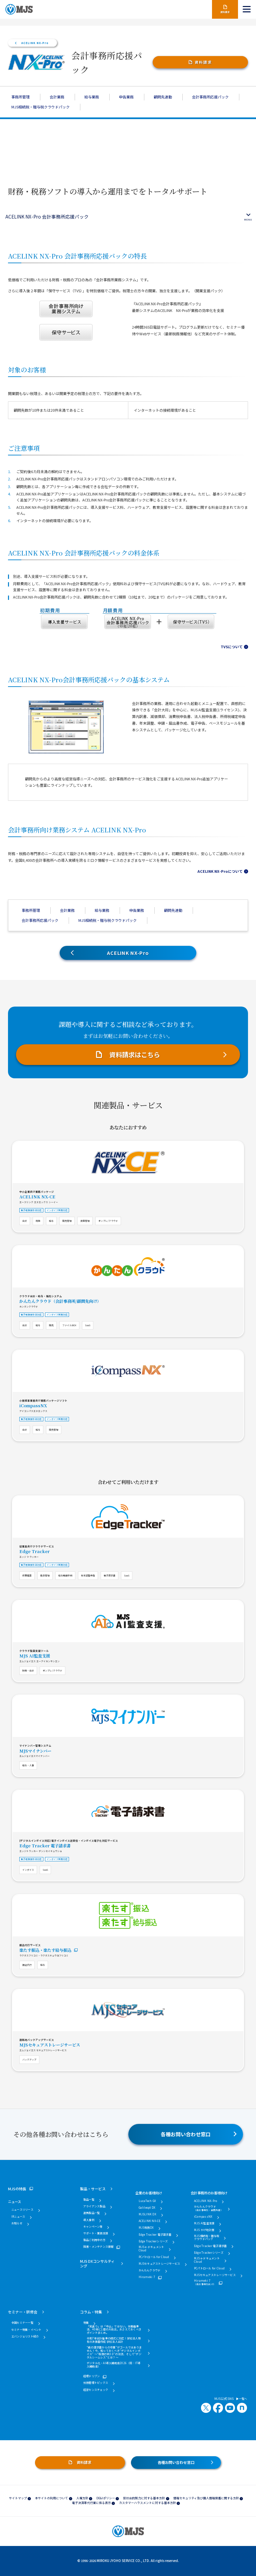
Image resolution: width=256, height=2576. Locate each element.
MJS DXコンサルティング (97, 2263)
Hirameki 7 (147, 2277)
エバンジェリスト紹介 (25, 2336)
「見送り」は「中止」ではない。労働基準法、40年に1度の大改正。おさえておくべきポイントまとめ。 (114, 2330)
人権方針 (82, 2498)
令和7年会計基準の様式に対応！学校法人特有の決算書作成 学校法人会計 (114, 2340)
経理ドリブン (91, 2376)
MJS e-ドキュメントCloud (151, 2248)
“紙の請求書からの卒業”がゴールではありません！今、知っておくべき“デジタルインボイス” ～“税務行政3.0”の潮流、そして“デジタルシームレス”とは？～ (114, 2352)
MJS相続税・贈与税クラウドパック (40, 106)
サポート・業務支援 (95, 2233)
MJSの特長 (17, 2188)
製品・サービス (93, 2188)
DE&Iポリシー (105, 2498)
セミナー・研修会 (22, 2311)
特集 (86, 2322)
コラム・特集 (91, 2311)
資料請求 (203, 62)
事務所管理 (20, 96)
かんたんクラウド (150, 2270)
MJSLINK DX (147, 2214)
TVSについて (232, 646)
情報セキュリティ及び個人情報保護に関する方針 (206, 2498)
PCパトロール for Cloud (154, 2257)
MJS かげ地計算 (204, 2230)
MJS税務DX (146, 2227)
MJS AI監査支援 (34, 1656)
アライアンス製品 (94, 2206)
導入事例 (88, 2220)
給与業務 (91, 96)
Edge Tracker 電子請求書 (45, 1846)
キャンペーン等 (93, 2226)
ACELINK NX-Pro (35, 43)
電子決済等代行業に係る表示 (91, 2503)
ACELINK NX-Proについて (220, 871)
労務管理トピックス (95, 2382)
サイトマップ (18, 2498)
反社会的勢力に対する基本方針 (144, 2498)
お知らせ (16, 2223)
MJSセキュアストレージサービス (49, 2045)
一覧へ (241, 2399)
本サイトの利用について (51, 2498)
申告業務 (126, 96)
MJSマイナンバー (35, 1751)
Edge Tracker (34, 1551)
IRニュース (18, 2216)
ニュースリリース (22, 2209)
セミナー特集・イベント (26, 2329)
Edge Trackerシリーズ (153, 2241)
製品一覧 (88, 2199)
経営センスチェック (95, 2389)
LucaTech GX (147, 2201)
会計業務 (57, 96)
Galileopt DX (147, 2207)
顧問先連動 (163, 96)
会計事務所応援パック (210, 96)
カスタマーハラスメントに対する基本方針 (147, 2503)
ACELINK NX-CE (37, 1197)
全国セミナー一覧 (22, 2322)
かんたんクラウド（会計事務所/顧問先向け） (60, 1301)
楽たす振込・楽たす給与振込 (45, 1950)
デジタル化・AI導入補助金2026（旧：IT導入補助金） (114, 2364)
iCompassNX (33, 1406)
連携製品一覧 (91, 2213)
